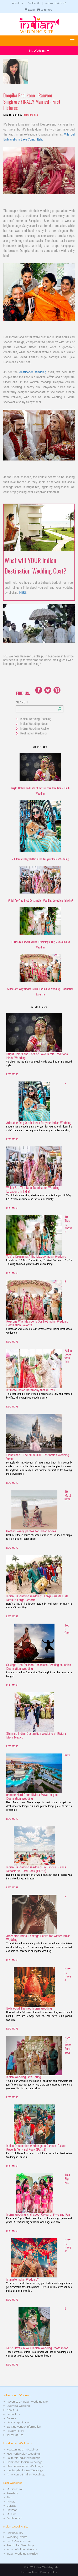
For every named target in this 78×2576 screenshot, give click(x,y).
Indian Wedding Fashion (35, 728)
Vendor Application (18, 2422)
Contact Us (34, 3)
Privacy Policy (15, 2430)
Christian (12, 2509)
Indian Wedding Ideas (34, 724)
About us (12, 2410)
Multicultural (15, 2489)
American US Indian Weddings (26, 2474)
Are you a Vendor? (55, 3)
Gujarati (11, 2505)
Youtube (57, 690)
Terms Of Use (15, 2435)
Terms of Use (29, 2572)
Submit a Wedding (18, 2405)
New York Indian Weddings (23, 2453)
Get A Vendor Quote (19, 2541)
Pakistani (12, 2493)
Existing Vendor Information (24, 2426)
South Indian (14, 2518)
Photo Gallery (15, 2532)
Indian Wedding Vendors (22, 2549)
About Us (17, 3)
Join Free (46, 9)
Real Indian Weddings (34, 733)
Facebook (38, 690)
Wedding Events (17, 2537)
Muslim (11, 2514)
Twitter (47, 690)
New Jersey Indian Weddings (25, 2466)
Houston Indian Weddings (22, 2449)
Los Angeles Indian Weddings (25, 2470)
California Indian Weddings (23, 2457)
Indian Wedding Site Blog (22, 2553)
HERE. (23, 593)
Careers (11, 2418)
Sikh (9, 2497)
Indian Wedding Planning (35, 719)
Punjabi (11, 2501)
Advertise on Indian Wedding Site (27, 2401)
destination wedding (32, 372)
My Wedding (39, 50)
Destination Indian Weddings (24, 2462)
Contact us (13, 2414)
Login (31, 9)
